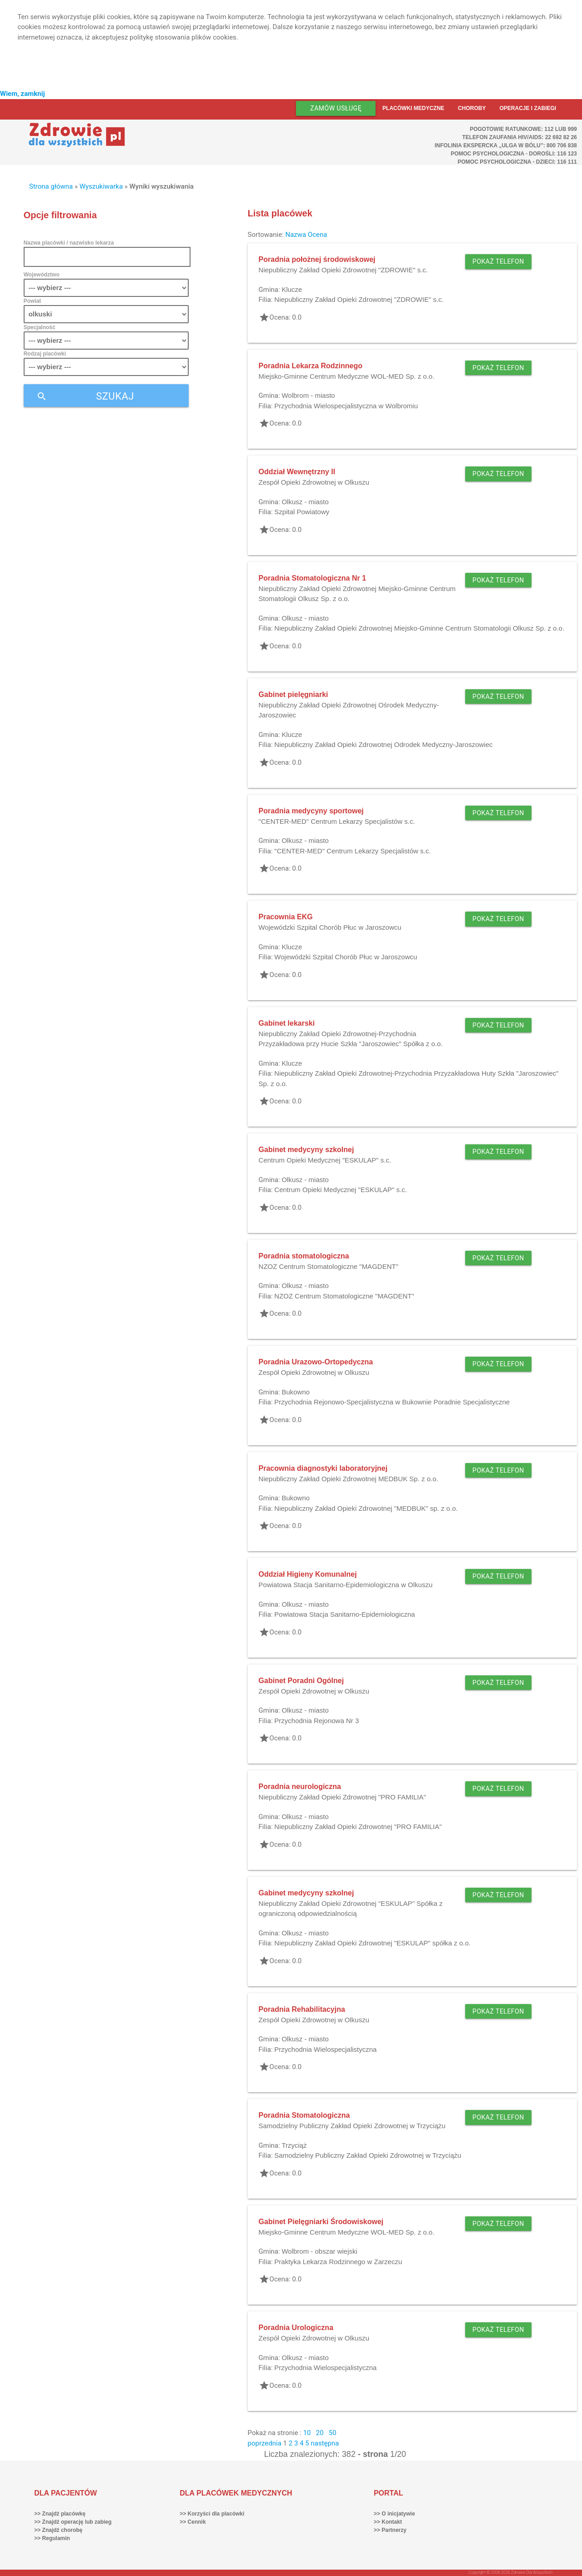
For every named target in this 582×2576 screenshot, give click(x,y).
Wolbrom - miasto (308, 395)
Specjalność (39, 327)
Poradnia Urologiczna (296, 2327)
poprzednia (264, 2443)
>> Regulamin (52, 2538)
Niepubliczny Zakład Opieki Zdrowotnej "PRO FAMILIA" (342, 1797)
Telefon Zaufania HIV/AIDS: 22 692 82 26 (519, 137)
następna (325, 2443)
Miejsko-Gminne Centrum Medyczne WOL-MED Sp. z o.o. (347, 376)
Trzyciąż (293, 2145)
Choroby (472, 108)
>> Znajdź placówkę (59, 2514)
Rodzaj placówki (45, 354)
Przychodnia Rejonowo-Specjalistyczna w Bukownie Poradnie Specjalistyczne (392, 1402)
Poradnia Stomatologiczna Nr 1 (312, 578)
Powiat (32, 301)
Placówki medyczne (413, 108)
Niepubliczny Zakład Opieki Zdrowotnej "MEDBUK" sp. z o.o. (365, 1508)
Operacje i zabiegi (527, 108)
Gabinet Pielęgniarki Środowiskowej (321, 2221)
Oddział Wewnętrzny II (297, 472)
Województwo (42, 274)
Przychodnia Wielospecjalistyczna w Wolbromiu (346, 406)
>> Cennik (193, 2522)
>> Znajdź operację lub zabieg (72, 2522)
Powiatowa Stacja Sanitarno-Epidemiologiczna (344, 1614)
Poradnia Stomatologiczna (304, 2115)
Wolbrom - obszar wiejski (319, 2251)
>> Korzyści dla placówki (212, 2514)
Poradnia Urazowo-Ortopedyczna (316, 1362)
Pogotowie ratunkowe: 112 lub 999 (523, 129)
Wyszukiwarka (101, 186)
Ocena (317, 235)
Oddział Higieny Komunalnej (308, 1574)
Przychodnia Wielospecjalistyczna (325, 2049)
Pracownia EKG (286, 917)
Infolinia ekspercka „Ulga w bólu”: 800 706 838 (506, 145)
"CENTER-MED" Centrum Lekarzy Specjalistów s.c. (337, 821)
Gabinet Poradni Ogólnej (301, 1680)
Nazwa (295, 235)
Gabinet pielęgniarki (293, 694)
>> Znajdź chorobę (58, 2530)
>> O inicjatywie (394, 2514)
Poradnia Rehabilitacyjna (302, 2009)
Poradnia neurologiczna (300, 1786)
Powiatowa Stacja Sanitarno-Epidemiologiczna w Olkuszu (346, 1585)
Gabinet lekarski (287, 1023)
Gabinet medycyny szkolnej (306, 1149)
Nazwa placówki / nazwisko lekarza (69, 243)
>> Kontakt (388, 2522)
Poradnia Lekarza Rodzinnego (310, 366)
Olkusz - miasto (304, 502)
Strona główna (51, 186)
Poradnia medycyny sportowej (311, 811)
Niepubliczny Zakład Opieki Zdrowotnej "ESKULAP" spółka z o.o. (372, 1943)
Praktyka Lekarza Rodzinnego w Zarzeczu (338, 2261)
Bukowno (295, 1392)
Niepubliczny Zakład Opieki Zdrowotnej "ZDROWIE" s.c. (343, 270)
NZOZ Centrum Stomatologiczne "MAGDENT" (328, 1266)
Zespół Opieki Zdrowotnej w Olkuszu (314, 482)
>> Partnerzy (390, 2530)
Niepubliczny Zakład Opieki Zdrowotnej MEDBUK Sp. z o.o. (348, 1479)
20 (320, 2433)
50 (332, 2433)
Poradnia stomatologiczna (304, 1256)
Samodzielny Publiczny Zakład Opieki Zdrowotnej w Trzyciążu (352, 2126)
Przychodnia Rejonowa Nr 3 (316, 1720)
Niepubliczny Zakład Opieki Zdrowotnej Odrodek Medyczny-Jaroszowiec (383, 744)
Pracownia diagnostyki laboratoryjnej (323, 1468)
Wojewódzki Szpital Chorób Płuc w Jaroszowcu (330, 927)
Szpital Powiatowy (301, 512)
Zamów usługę (335, 108)
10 (307, 2433)
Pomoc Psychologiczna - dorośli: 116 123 (514, 153)
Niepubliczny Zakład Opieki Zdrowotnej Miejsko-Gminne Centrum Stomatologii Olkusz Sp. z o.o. (419, 628)
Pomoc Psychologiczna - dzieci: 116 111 (517, 162)
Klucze (291, 289)
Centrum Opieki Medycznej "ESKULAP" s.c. (325, 1160)
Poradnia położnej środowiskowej (317, 259)
